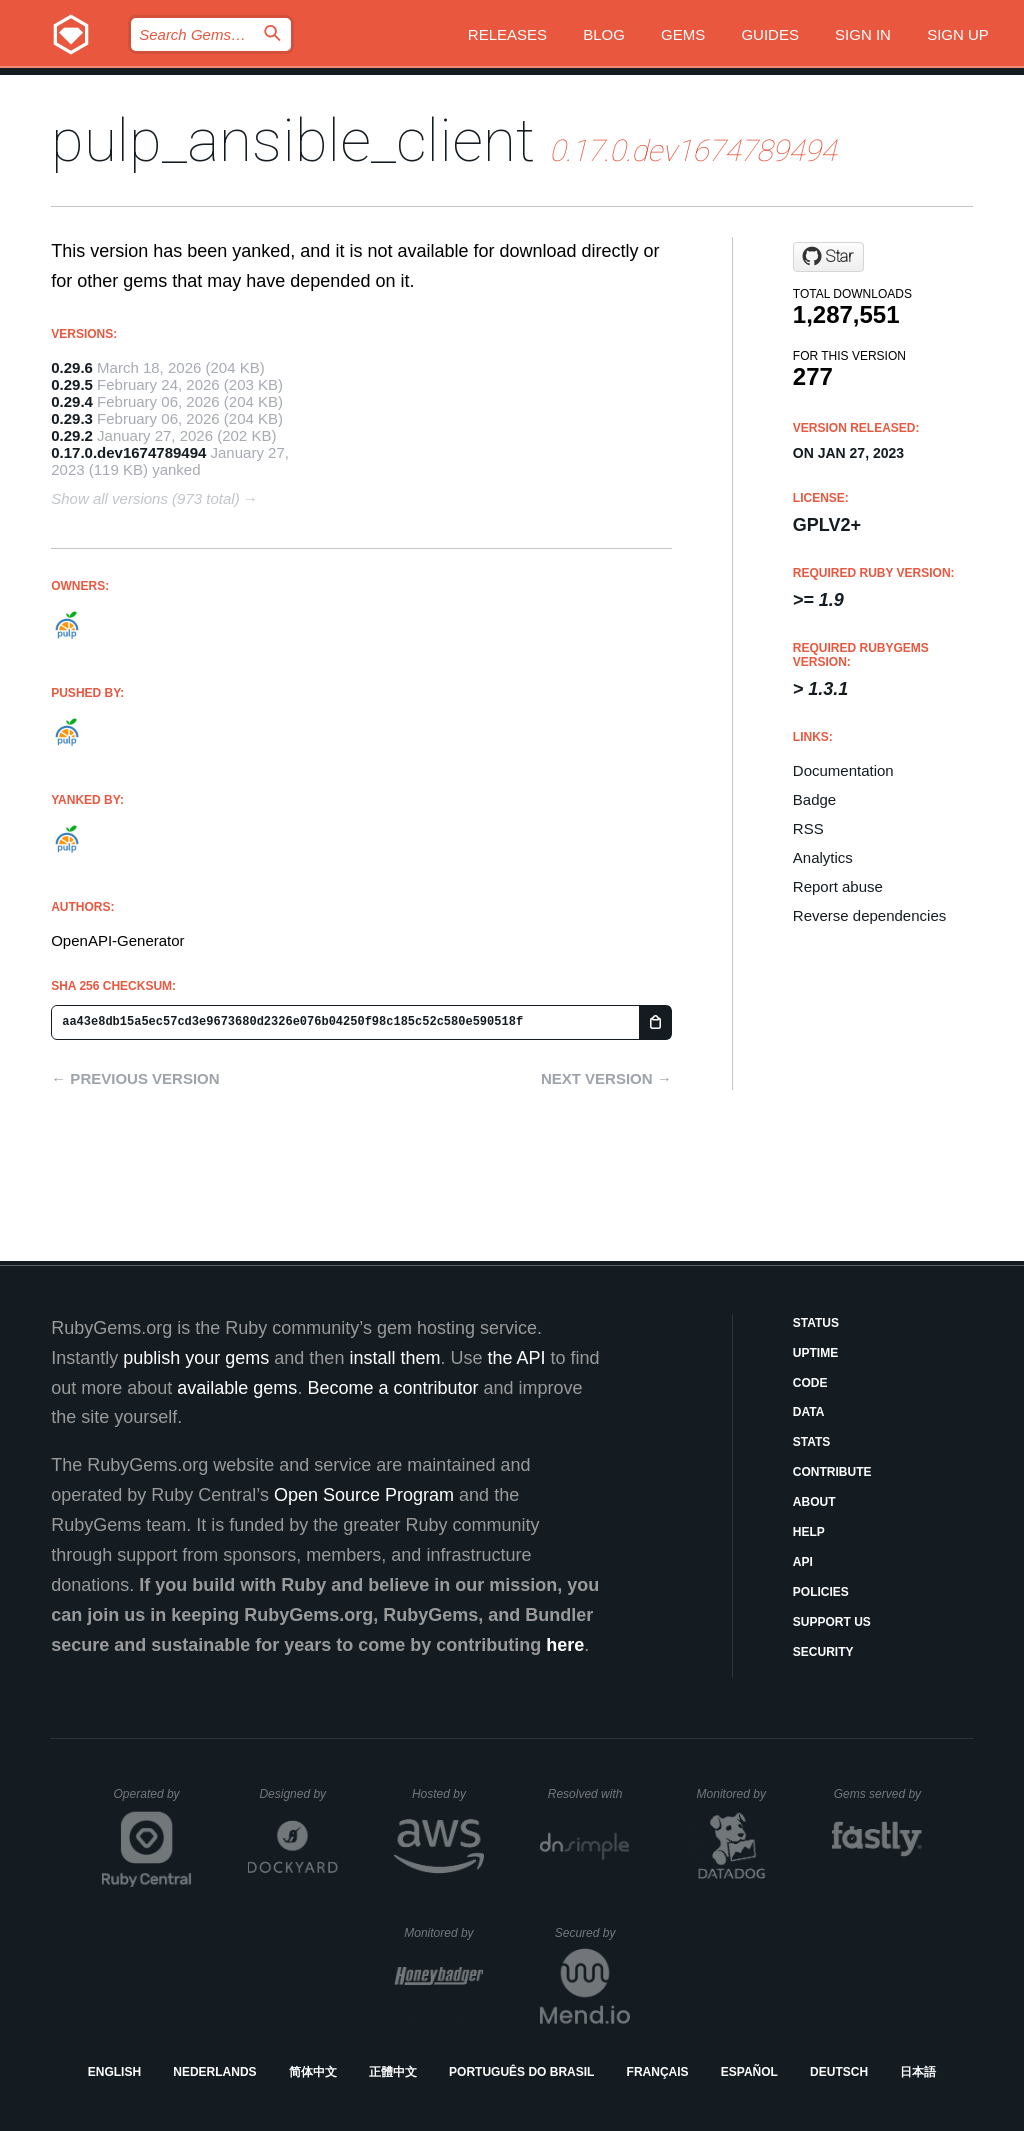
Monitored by (737, 1794)
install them (394, 1358)
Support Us (832, 1622)
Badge (814, 799)
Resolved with (589, 1794)
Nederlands (214, 2072)
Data (809, 1412)
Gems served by (878, 1794)
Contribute (832, 1472)
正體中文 (393, 2072)
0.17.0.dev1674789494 (128, 452)
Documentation (843, 770)
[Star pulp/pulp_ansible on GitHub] (828, 257)
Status (816, 1323)
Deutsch (839, 2072)
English (114, 2072)
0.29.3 (72, 418)
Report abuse (838, 886)
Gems (683, 34)
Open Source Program (364, 1495)
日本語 (918, 2072)
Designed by (298, 1794)
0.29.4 (72, 401)
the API (516, 1358)
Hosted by (448, 1794)
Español (749, 2072)
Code (810, 1383)
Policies (821, 1592)
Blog (604, 34)
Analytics (823, 857)
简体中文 (313, 2072)
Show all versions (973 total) (145, 498)
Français (658, 2072)
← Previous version (135, 1078)
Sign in (863, 34)
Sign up (958, 34)
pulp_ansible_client (293, 140)
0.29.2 (72, 435)
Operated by (153, 1801)
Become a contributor (392, 1388)
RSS (808, 828)
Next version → (606, 1078)
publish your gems (196, 1358)
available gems (237, 1388)
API (803, 1562)
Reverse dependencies (869, 915)
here (565, 1645)
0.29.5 (72, 384)
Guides (770, 34)
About (814, 1502)
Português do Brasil (521, 2072)
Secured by (592, 1933)
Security (823, 1652)
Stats (812, 1442)
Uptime (815, 1353)
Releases (507, 34)
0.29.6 (72, 367)
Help (809, 1532)
